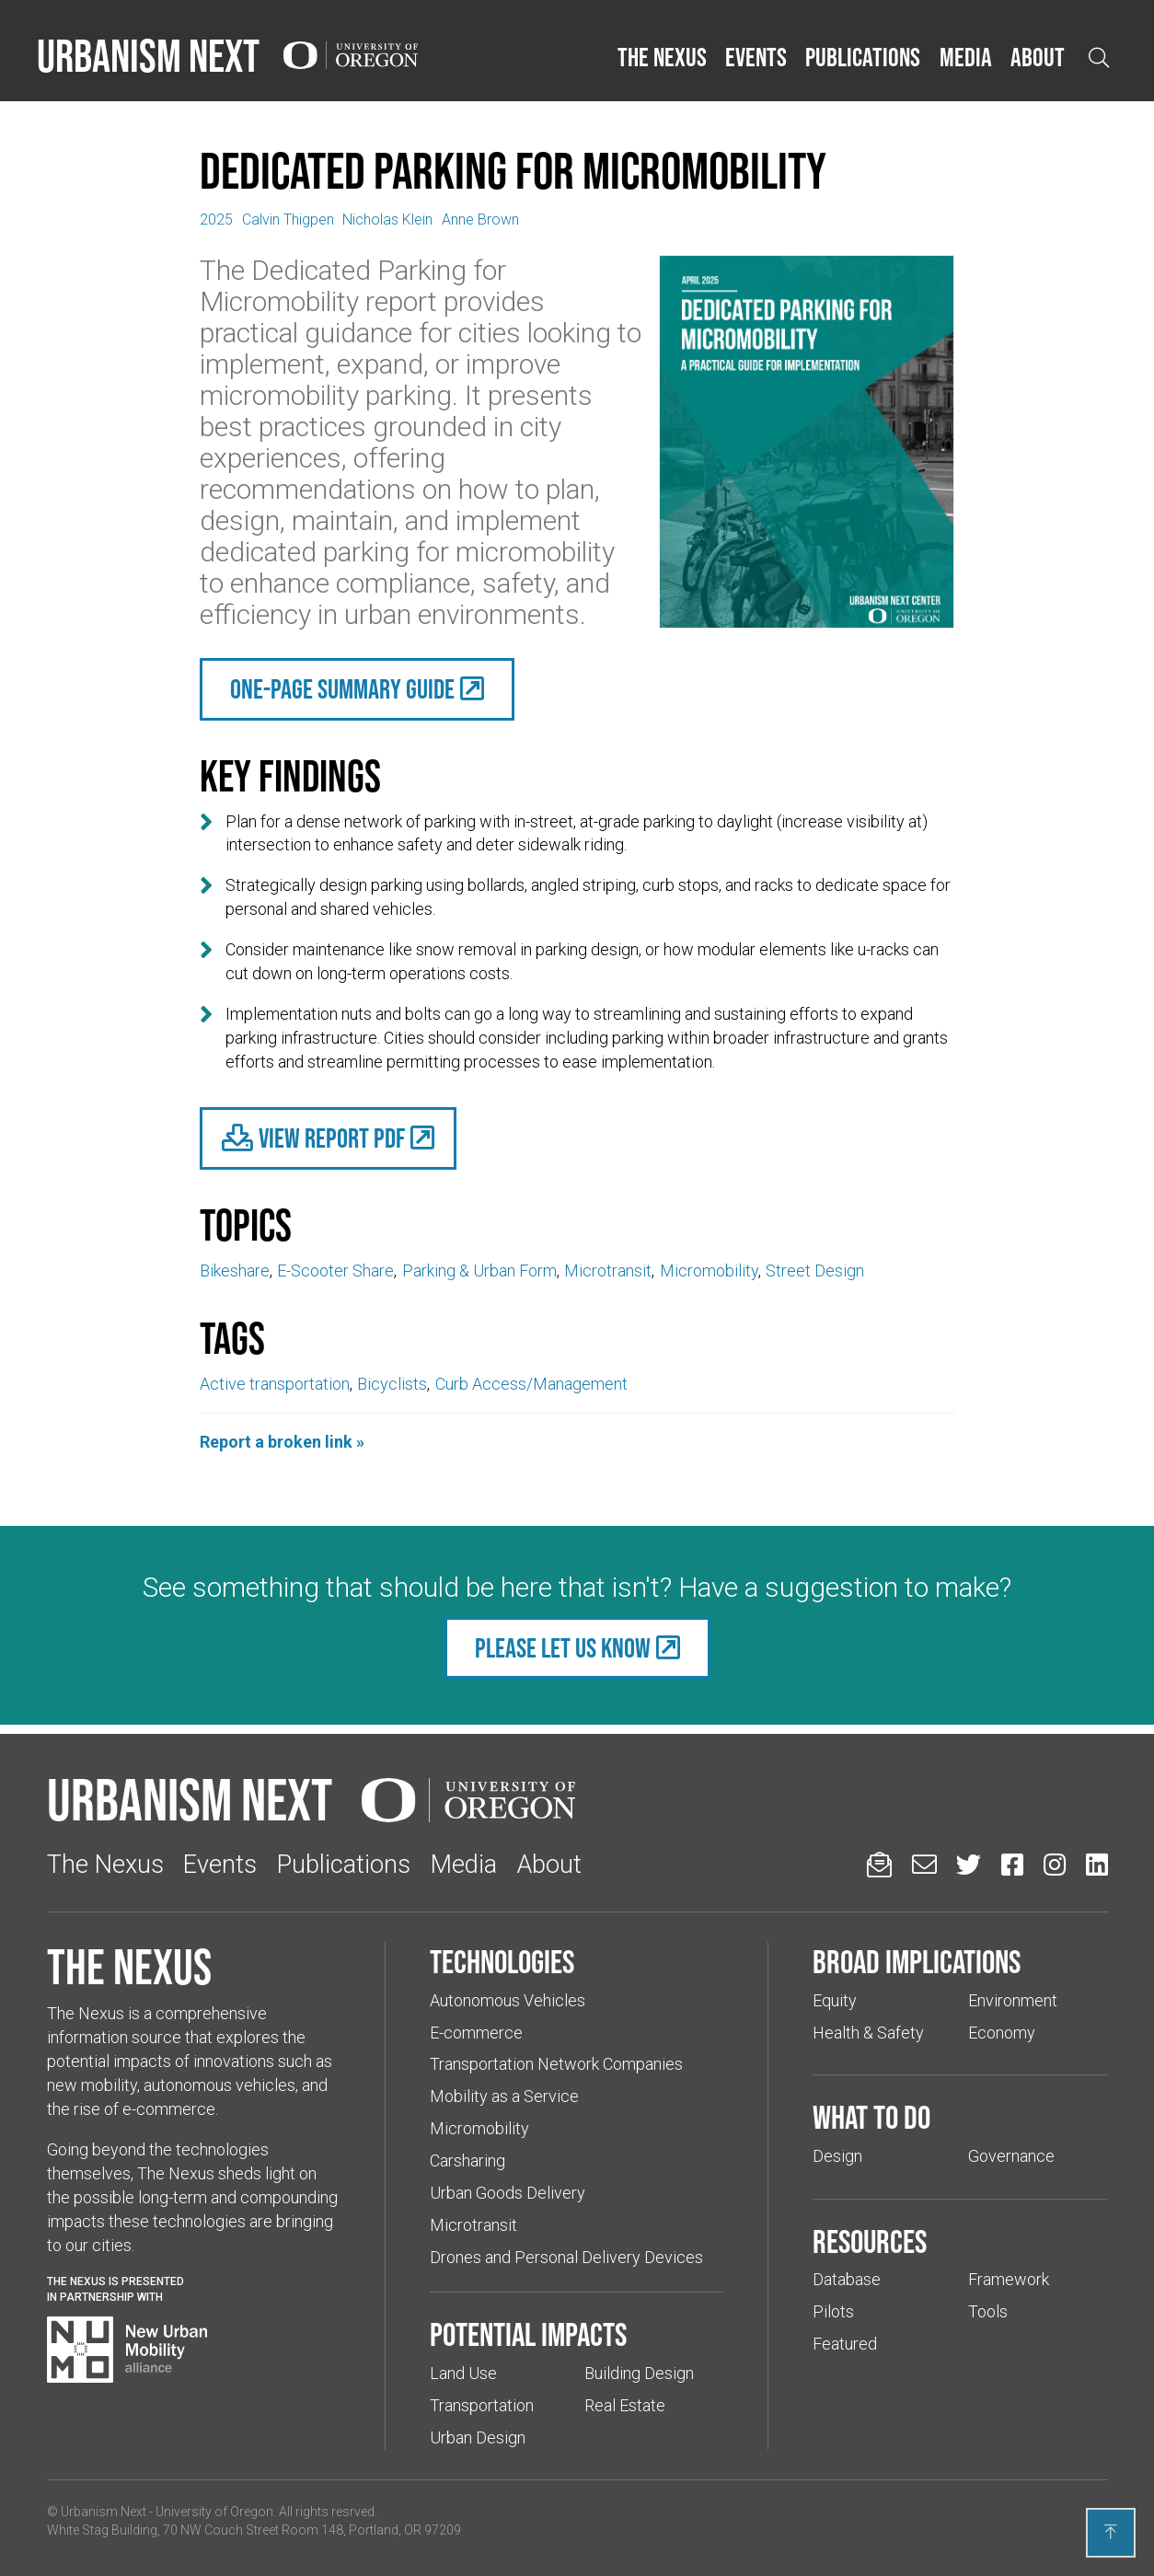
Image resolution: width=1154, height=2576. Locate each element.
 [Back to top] (1110, 2532)
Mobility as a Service (504, 2096)
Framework (1008, 2279)
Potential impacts (528, 2334)
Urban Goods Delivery (507, 2192)
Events (756, 57)
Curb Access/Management (531, 1383)
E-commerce (476, 2032)
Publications (862, 57)
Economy (1001, 2032)
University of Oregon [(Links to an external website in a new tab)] (214, 2511)
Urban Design (477, 2437)
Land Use (463, 2373)
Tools (988, 2311)
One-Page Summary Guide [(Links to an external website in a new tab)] (342, 689)
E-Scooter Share (335, 1270)
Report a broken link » (282, 1441)
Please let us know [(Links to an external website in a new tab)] (563, 1648)
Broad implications (917, 1961)
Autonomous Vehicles (507, 2000)
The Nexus (662, 57)
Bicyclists (392, 1383)
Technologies (502, 1961)
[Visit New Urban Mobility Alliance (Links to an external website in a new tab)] (127, 2349)
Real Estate (624, 2405)
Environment (1012, 2000)
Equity (835, 2000)
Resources (870, 2241)
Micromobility (709, 1270)
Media (966, 57)
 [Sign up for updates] (879, 1864)
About (1037, 57)
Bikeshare (235, 1270)
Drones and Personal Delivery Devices (566, 2257)
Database (847, 2279)
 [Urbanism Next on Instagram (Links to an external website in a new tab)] (1055, 1864)
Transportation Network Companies (556, 2064)
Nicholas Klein (387, 219)
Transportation (482, 2405)
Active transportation (275, 1383)
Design (837, 2156)
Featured (845, 2343)
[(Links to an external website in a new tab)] (328, 1138)
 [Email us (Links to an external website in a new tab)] (924, 1864)
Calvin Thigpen (288, 219)
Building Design (639, 2373)
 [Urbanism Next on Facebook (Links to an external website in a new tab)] (1012, 1864)
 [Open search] (1099, 57)
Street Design (815, 1270)
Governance (1011, 2156)
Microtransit (608, 1270)
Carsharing (467, 2160)
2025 (216, 219)
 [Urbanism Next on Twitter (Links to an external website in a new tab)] (968, 1864)
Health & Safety (868, 2032)
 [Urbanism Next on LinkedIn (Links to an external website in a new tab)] (1097, 1864)
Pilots (833, 2311)
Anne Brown (480, 219)
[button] (662, 58)
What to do (871, 2116)
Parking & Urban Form (479, 1270)
